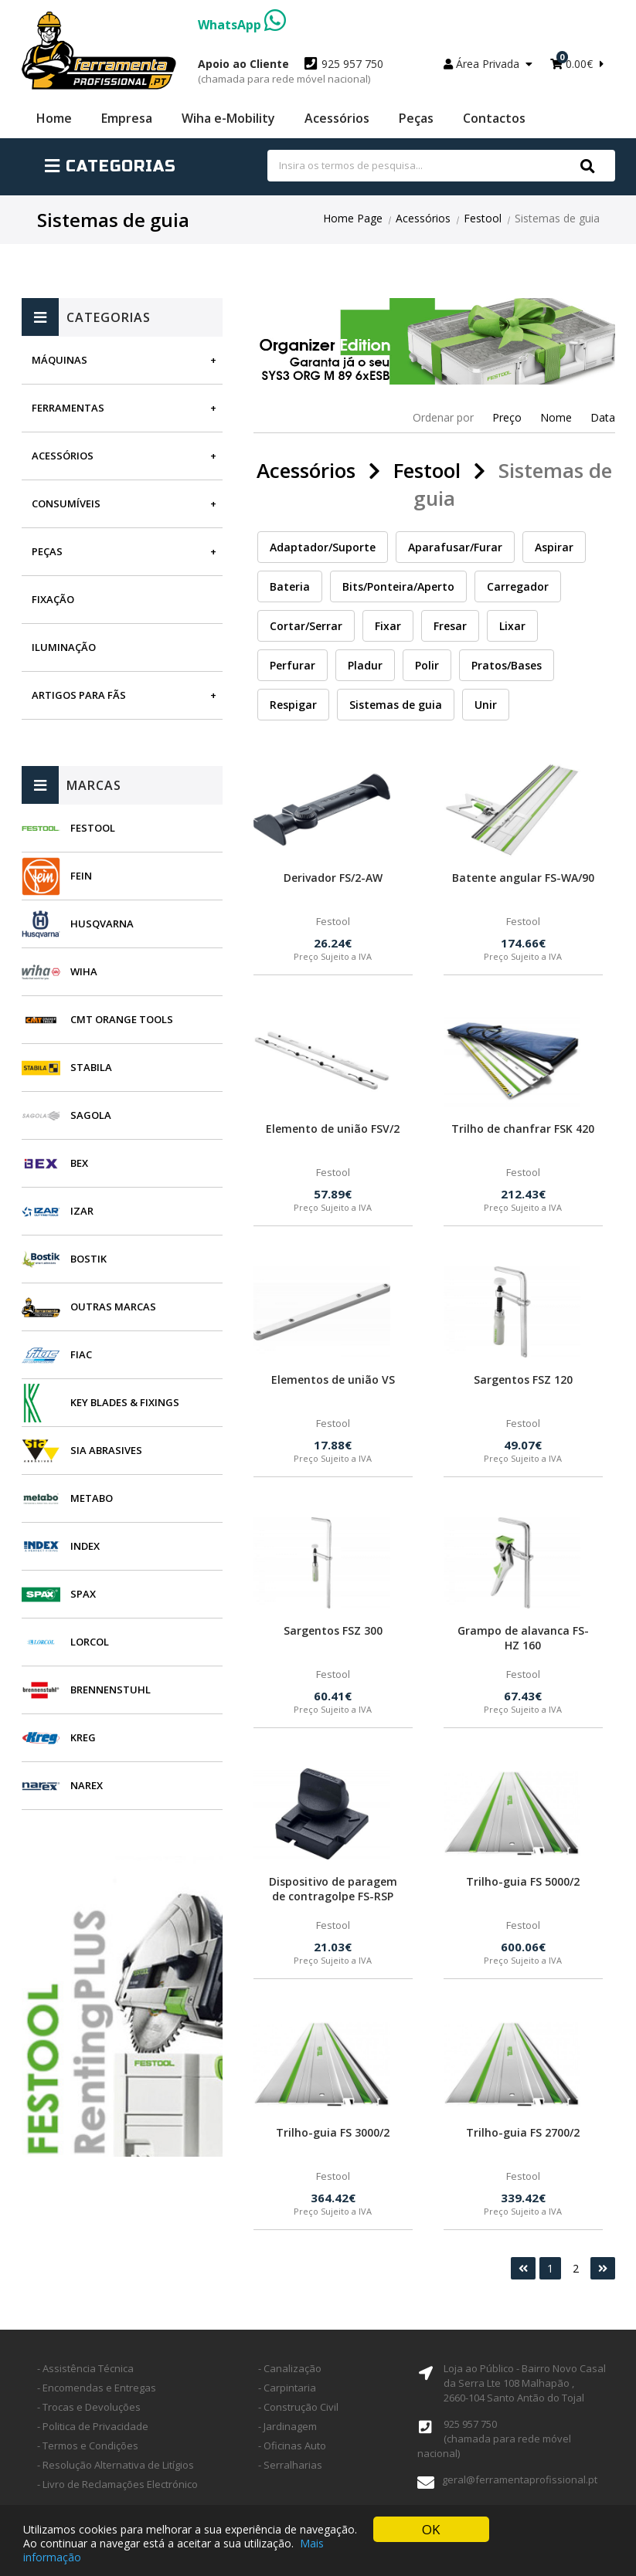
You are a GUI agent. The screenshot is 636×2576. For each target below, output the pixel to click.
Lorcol (89, 1642)
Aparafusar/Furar (455, 547)
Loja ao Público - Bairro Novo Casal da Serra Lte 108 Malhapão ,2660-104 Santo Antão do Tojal (525, 2383)
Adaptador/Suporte (323, 547)
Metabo (91, 1498)
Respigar (293, 704)
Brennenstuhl (110, 1689)
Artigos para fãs (79, 695)
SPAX (83, 1594)
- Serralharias (290, 2465)
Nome (556, 417)
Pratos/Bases (506, 665)
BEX (79, 1163)
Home (54, 118)
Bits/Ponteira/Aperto (398, 586)
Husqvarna (102, 923)
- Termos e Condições (87, 2445)
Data (602, 417)
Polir (427, 665)
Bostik (88, 1259)
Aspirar (554, 547)
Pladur (365, 665)
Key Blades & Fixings (124, 1402)
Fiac (81, 1354)
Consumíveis (66, 503)
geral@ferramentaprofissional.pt (519, 2479)
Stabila (91, 1067)
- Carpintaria (287, 2388)
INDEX (85, 1546)
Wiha (83, 971)
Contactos (494, 118)
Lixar (512, 626)
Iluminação (64, 647)
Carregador (518, 586)
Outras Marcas (113, 1306)
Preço (507, 417)
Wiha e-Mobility (228, 118)
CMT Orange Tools (121, 1019)
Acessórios (336, 118)
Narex (86, 1785)
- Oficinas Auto (292, 2445)
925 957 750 (290, 71)
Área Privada (488, 63)
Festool (483, 218)
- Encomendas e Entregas (96, 2388)
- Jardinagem (287, 2426)
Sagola (90, 1115)
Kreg (83, 1737)
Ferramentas (68, 408)
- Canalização (289, 2368)
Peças (416, 118)
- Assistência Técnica (85, 2368)
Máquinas (59, 360)
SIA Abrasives (106, 1450)
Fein (81, 876)
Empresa (126, 118)
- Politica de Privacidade (92, 2426)
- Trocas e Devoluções (89, 2407)
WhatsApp (242, 24)
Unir (485, 704)
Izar (82, 1211)
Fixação (53, 599)
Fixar (388, 626)
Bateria (290, 586)
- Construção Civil (298, 2407)
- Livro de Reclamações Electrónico (117, 2484)
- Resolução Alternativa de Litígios (115, 2465)
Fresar (450, 626)
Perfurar (292, 665)
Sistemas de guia (395, 704)
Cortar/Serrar (306, 626)
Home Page (353, 218)
